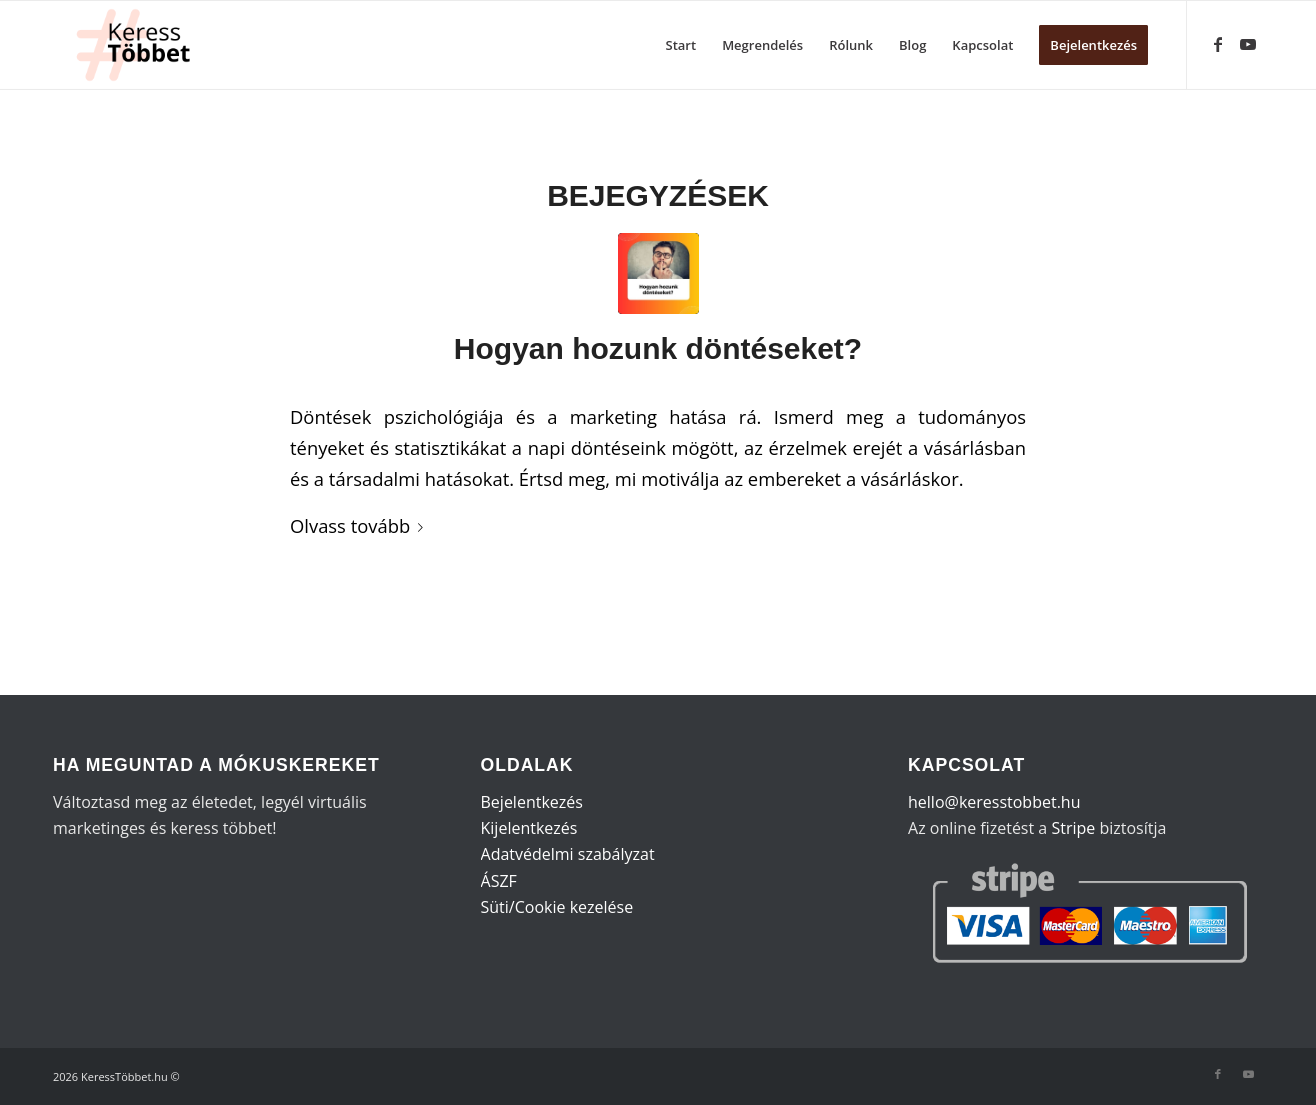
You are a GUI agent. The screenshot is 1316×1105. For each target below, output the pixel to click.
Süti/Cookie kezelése (557, 907)
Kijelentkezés (529, 828)
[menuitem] (681, 45)
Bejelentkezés (532, 802)
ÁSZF (499, 881)
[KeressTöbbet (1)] (141, 45)
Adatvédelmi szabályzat (568, 854)
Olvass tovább (360, 525)
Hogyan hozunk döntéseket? (658, 348)
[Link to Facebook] (1218, 44)
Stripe (1073, 828)
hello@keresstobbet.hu (994, 802)
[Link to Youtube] (1248, 44)
